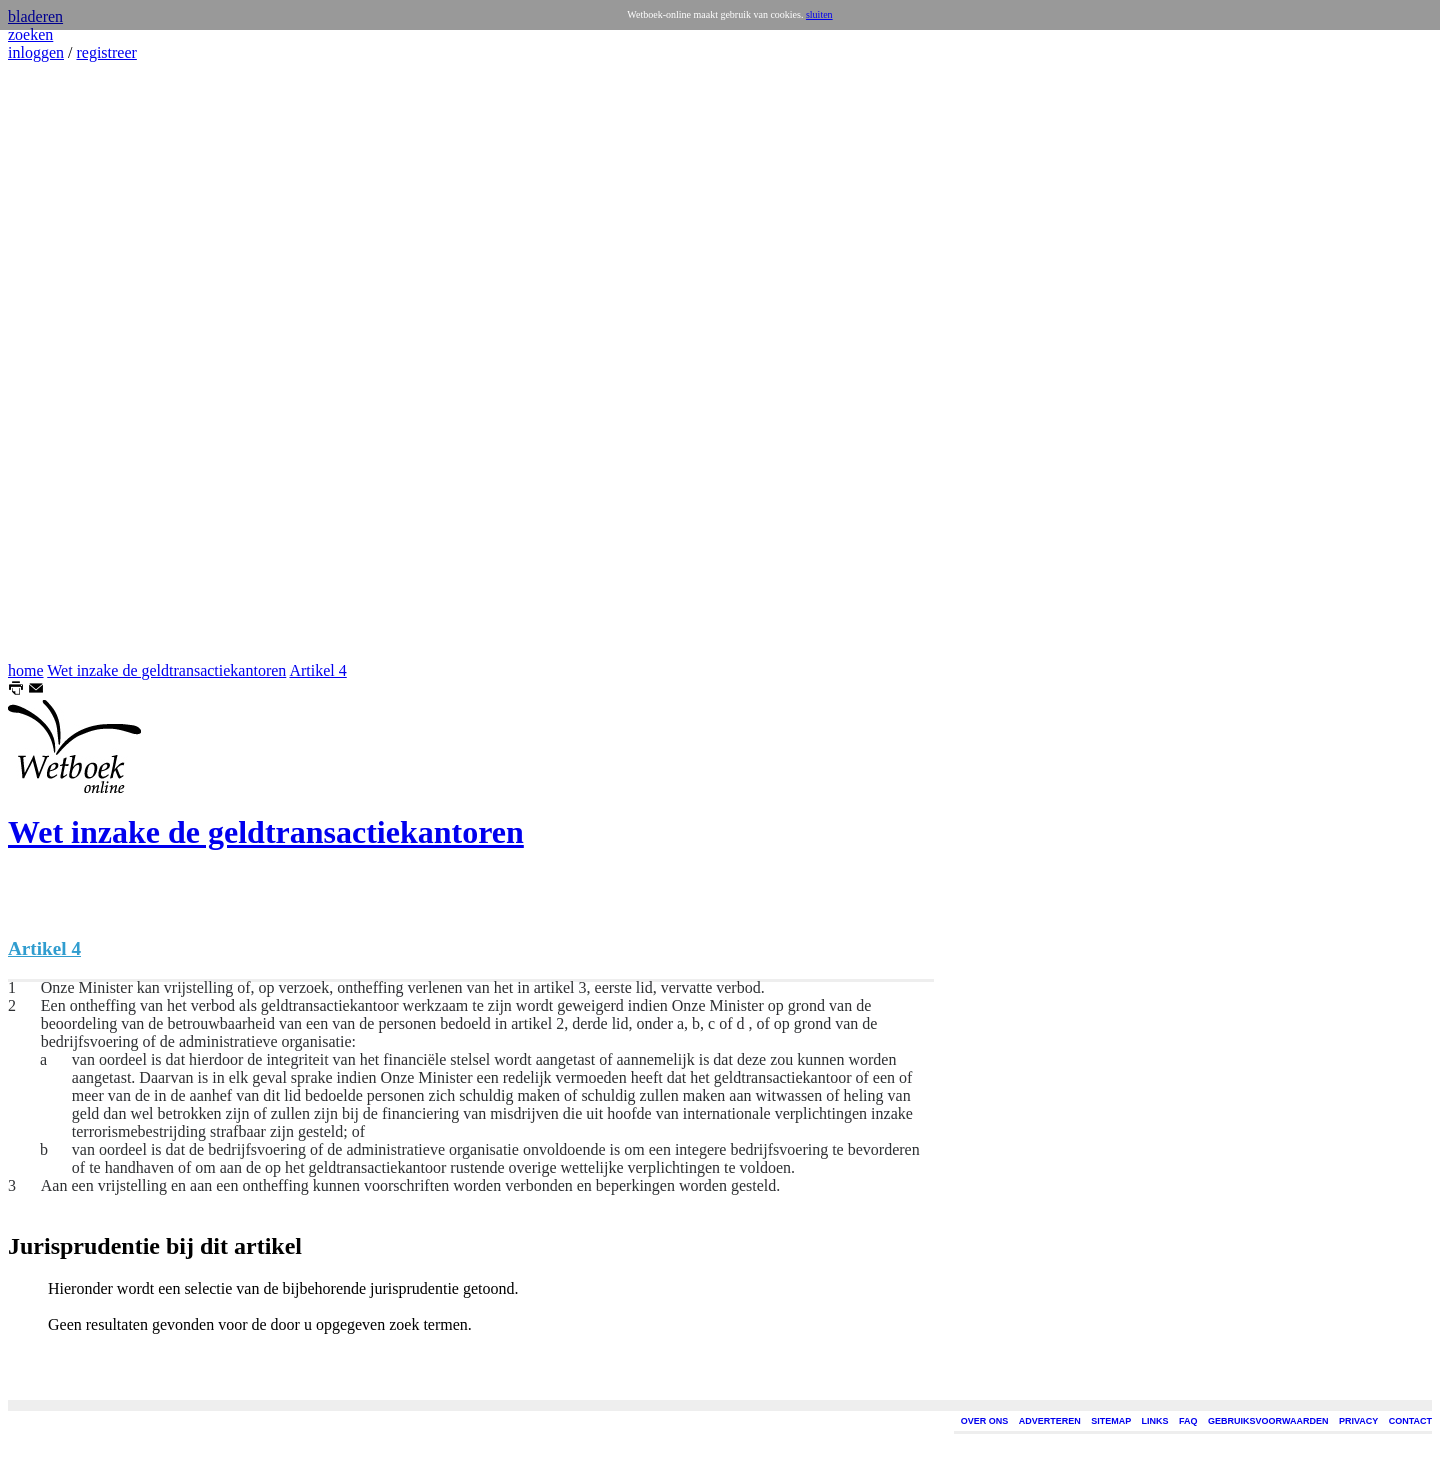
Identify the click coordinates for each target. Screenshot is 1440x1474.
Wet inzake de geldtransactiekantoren (166, 670)
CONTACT (1410, 1421)
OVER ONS (985, 1421)
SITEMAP (1111, 1421)
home (26, 670)
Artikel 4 (317, 670)
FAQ (1188, 1421)
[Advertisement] (68, 362)
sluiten (819, 14)
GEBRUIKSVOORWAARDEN (1268, 1421)
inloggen (36, 52)
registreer (106, 52)
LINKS (1155, 1421)
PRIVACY (1358, 1421)
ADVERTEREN (1050, 1421)
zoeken (30, 34)
